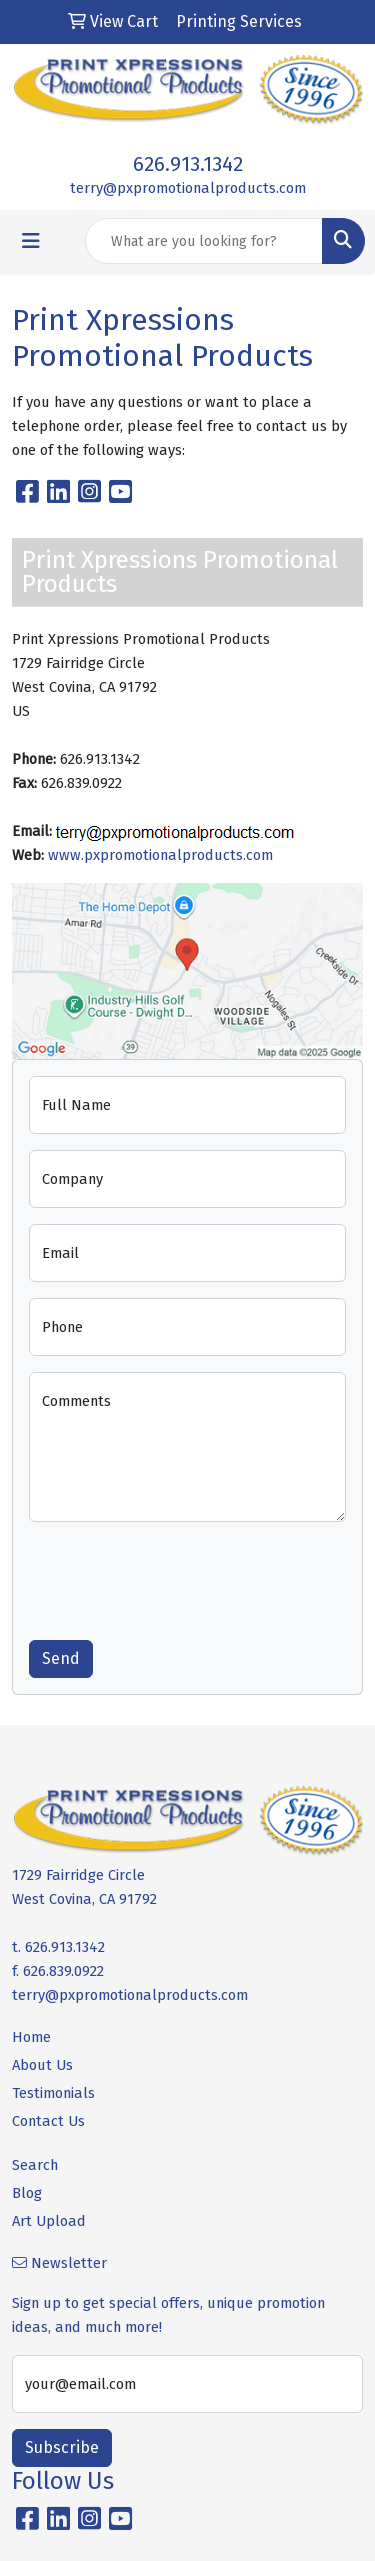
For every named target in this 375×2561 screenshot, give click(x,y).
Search (35, 2165)
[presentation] (181, 1577)
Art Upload (49, 2221)
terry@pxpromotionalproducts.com (188, 188)
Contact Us (48, 2121)
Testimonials (53, 2093)
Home (31, 2037)
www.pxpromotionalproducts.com (160, 855)
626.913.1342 (188, 164)
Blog (27, 2193)
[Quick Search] (204, 241)
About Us (42, 2065)
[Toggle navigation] (31, 241)
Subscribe (62, 2447)
